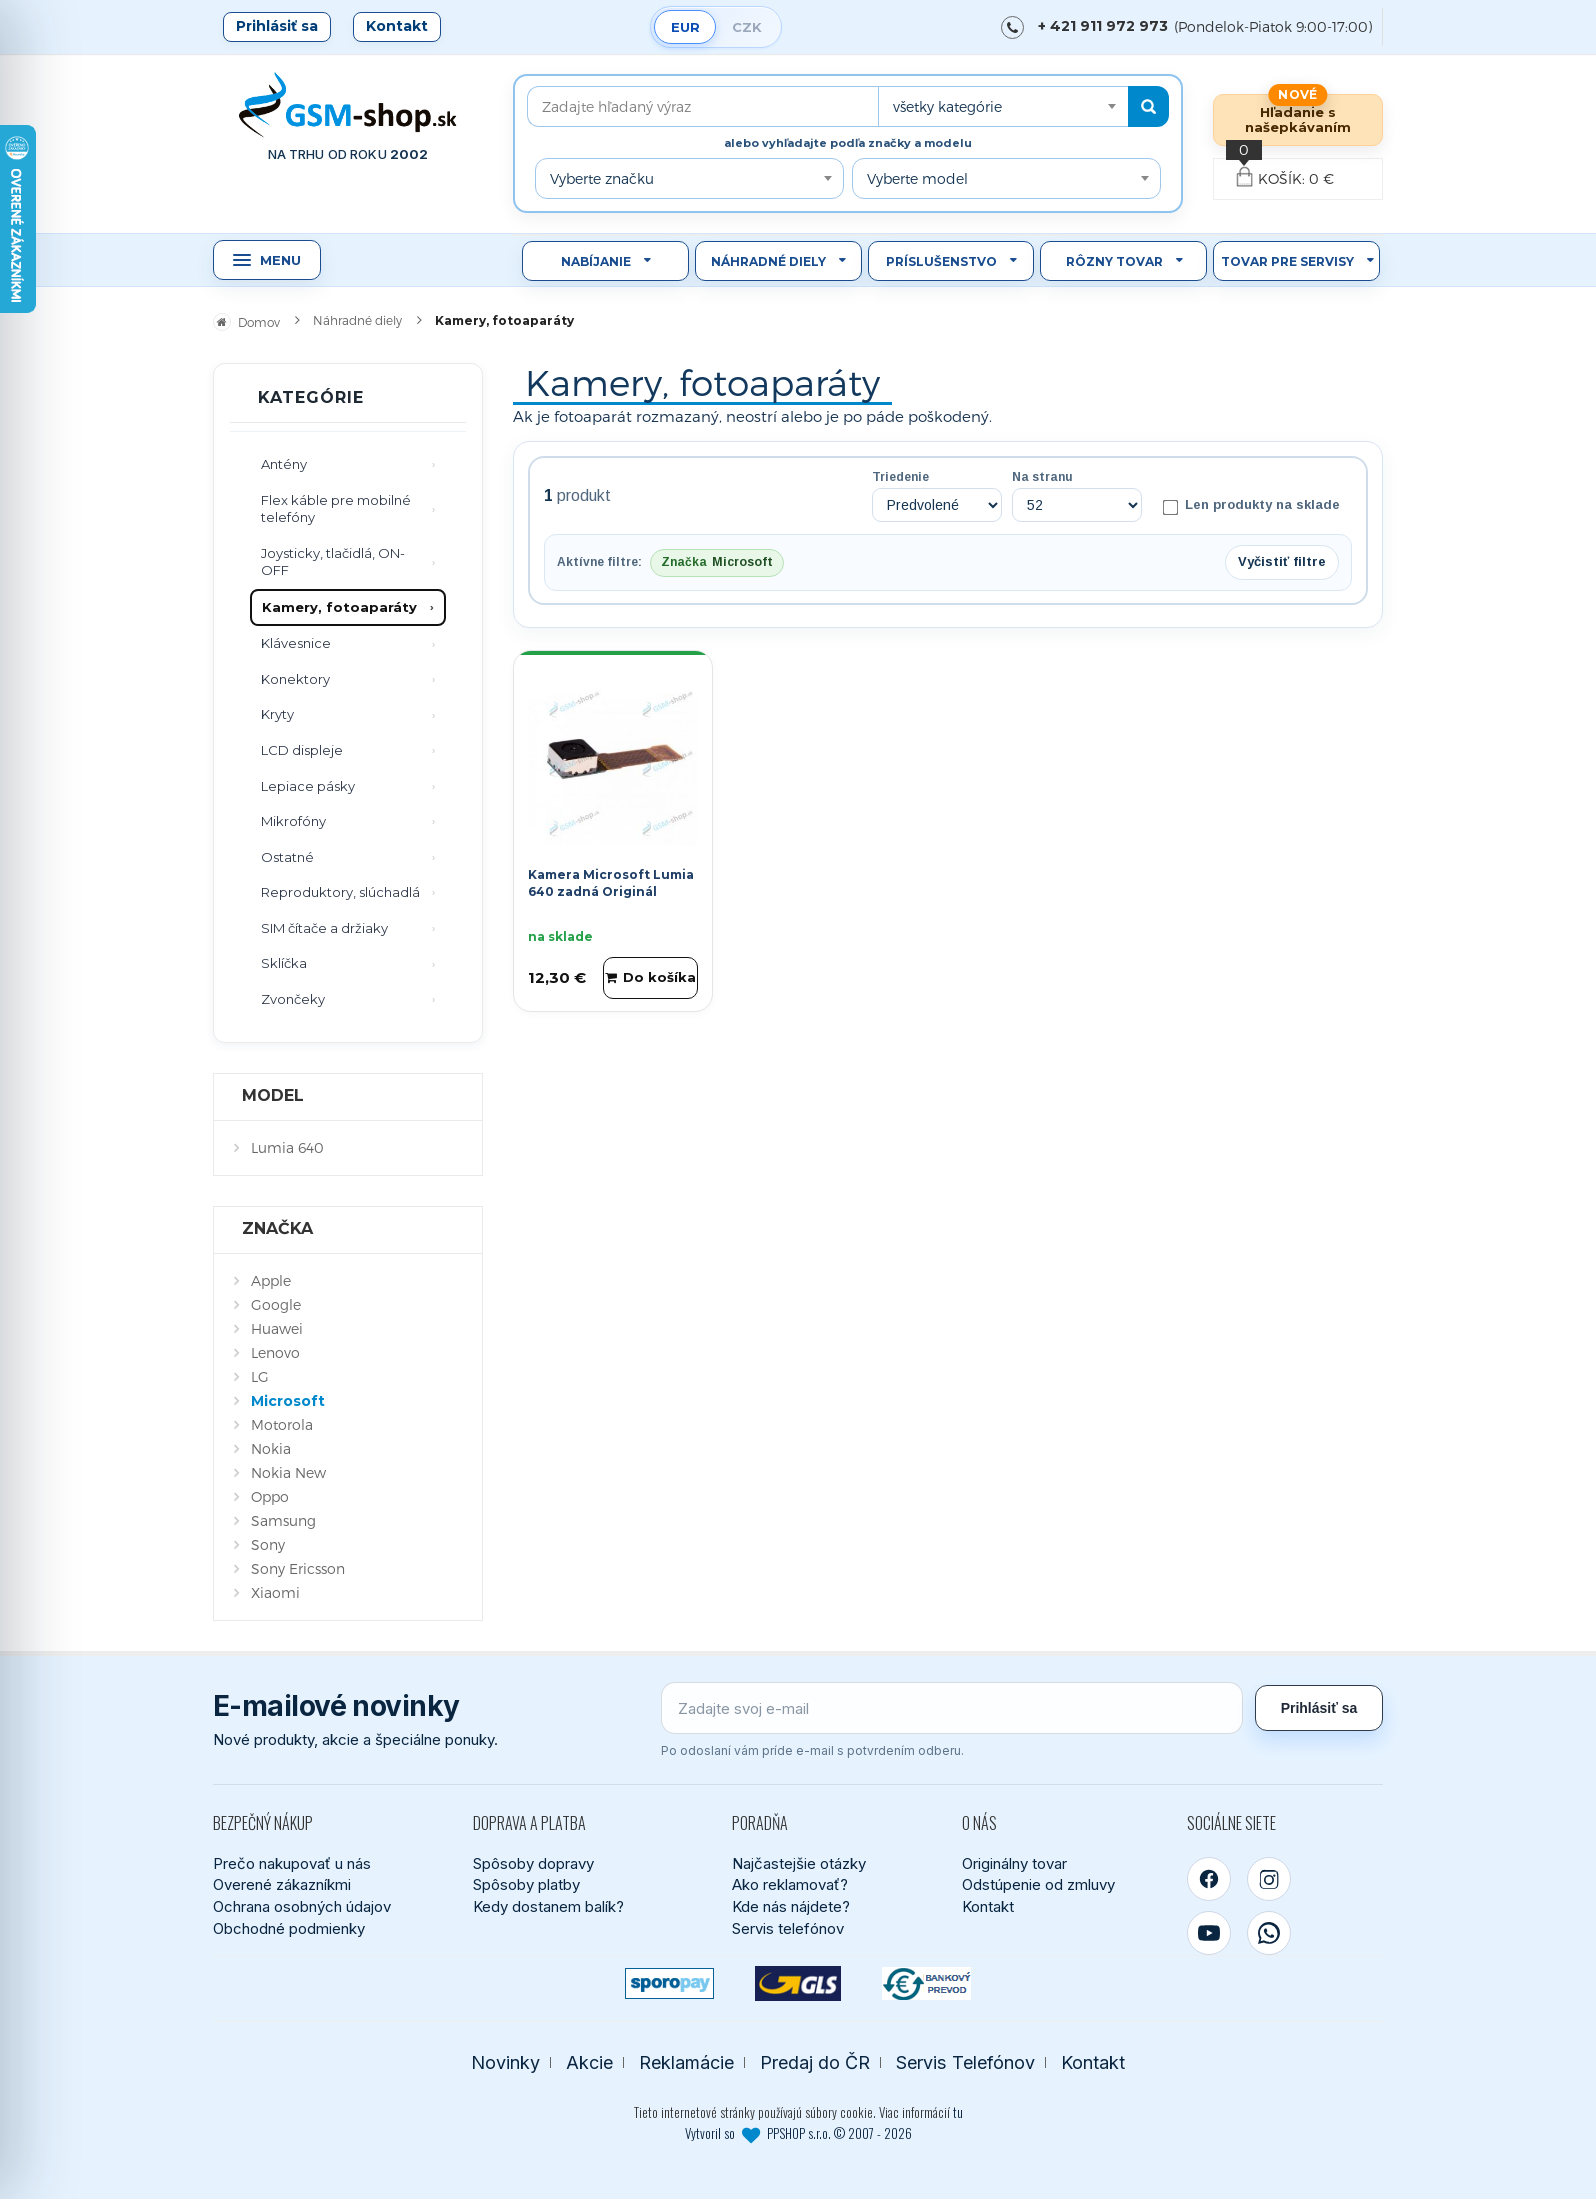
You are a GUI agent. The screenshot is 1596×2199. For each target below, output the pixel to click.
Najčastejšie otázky (799, 1863)
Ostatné (287, 857)
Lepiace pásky (308, 786)
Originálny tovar (1014, 1863)
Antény (284, 464)
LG (260, 1376)
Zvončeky (293, 999)
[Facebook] (1209, 1879)
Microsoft (288, 1401)
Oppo (270, 1496)
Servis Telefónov (965, 2062)
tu (958, 2112)
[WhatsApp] (1269, 1933)
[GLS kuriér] (798, 1983)
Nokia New (288, 1472)
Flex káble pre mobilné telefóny (336, 509)
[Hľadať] (1148, 106)
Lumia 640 (287, 1147)
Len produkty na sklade (1251, 506)
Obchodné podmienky (289, 1928)
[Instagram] (1269, 1879)
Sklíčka (284, 963)
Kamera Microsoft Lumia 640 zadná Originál (611, 883)
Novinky (505, 2062)
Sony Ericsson (298, 1568)
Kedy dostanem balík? (548, 1906)
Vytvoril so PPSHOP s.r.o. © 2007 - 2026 (798, 2133)
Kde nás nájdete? (791, 1906)
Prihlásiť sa (277, 26)
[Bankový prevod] (926, 1983)
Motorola (282, 1424)
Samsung (283, 1520)
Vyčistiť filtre (1282, 561)
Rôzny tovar (1114, 261)
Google (276, 1304)
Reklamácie (686, 2062)
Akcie (589, 2062)
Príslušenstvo (941, 261)
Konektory (295, 679)
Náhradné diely (768, 261)
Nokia (271, 1448)
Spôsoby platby (526, 1884)
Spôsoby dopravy (533, 1863)
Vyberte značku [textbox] (602, 178)
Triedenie (900, 477)
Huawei (277, 1328)
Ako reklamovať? (790, 1884)
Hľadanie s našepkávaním (1298, 119)
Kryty (277, 714)
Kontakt (397, 26)
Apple (271, 1280)
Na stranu (1042, 477)
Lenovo (275, 1352)
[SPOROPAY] (669, 1983)
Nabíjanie (596, 261)
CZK (747, 27)
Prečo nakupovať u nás (292, 1863)
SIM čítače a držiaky (324, 928)
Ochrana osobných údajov (302, 1906)
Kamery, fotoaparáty (339, 607)
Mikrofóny (293, 821)
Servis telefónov (788, 1928)
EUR (685, 27)
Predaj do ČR (815, 2062)
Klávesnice (296, 643)
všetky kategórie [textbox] (947, 106)
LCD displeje (302, 750)
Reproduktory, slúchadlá (340, 892)
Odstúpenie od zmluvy (1038, 1884)
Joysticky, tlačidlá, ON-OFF (333, 562)
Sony (268, 1544)
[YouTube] (1209, 1933)
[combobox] (1003, 106)
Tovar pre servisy (1287, 261)
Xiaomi (275, 1592)
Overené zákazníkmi (282, 1884)
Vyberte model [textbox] (917, 178)
